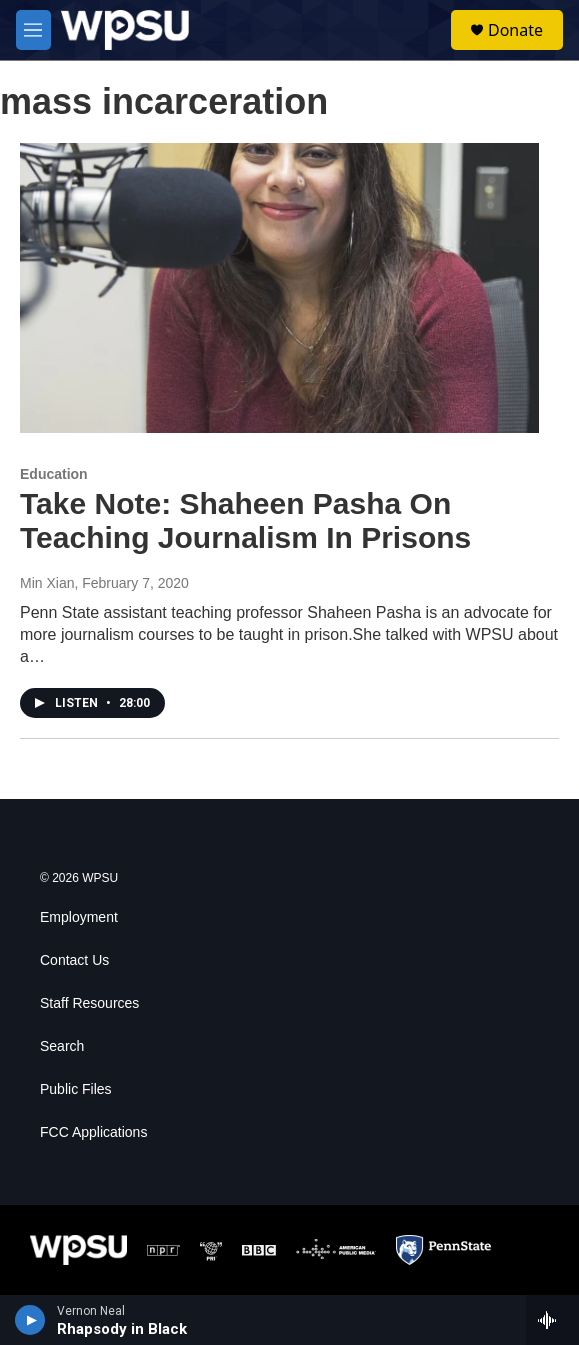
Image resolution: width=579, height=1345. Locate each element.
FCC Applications (93, 1132)
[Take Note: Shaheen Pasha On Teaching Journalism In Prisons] (279, 287)
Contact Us (74, 960)
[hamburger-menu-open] (33, 30)
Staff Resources (89, 1003)
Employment (79, 917)
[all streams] (552, 1320)
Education (54, 474)
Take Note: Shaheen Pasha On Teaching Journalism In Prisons (245, 521)
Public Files (76, 1089)
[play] (30, 1320)
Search (62, 1046)
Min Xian (47, 583)
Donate (515, 30)
